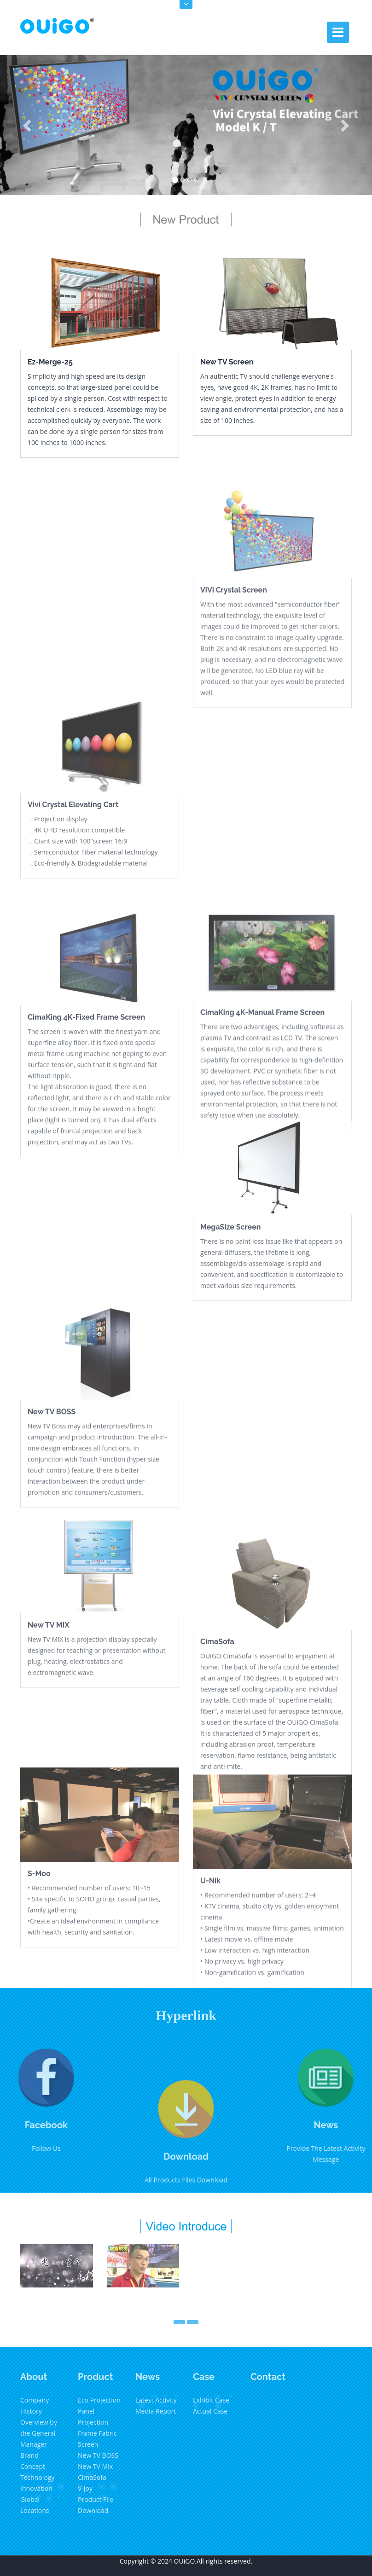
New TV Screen (227, 362)
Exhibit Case (211, 2400)
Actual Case (210, 2411)
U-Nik (210, 1953)
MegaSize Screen (230, 1288)
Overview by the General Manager (38, 2433)
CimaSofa (217, 1725)
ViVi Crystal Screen (233, 666)
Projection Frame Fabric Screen (97, 2433)
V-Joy (85, 2488)
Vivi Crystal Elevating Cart (73, 865)
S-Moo (39, 1934)
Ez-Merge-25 (50, 362)
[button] (28, 125)
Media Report (155, 2411)
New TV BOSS (52, 1480)
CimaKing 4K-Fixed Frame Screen (86, 1101)
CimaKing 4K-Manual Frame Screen (262, 1088)
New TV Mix (95, 2466)
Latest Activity (156, 2400)
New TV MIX (49, 1682)
